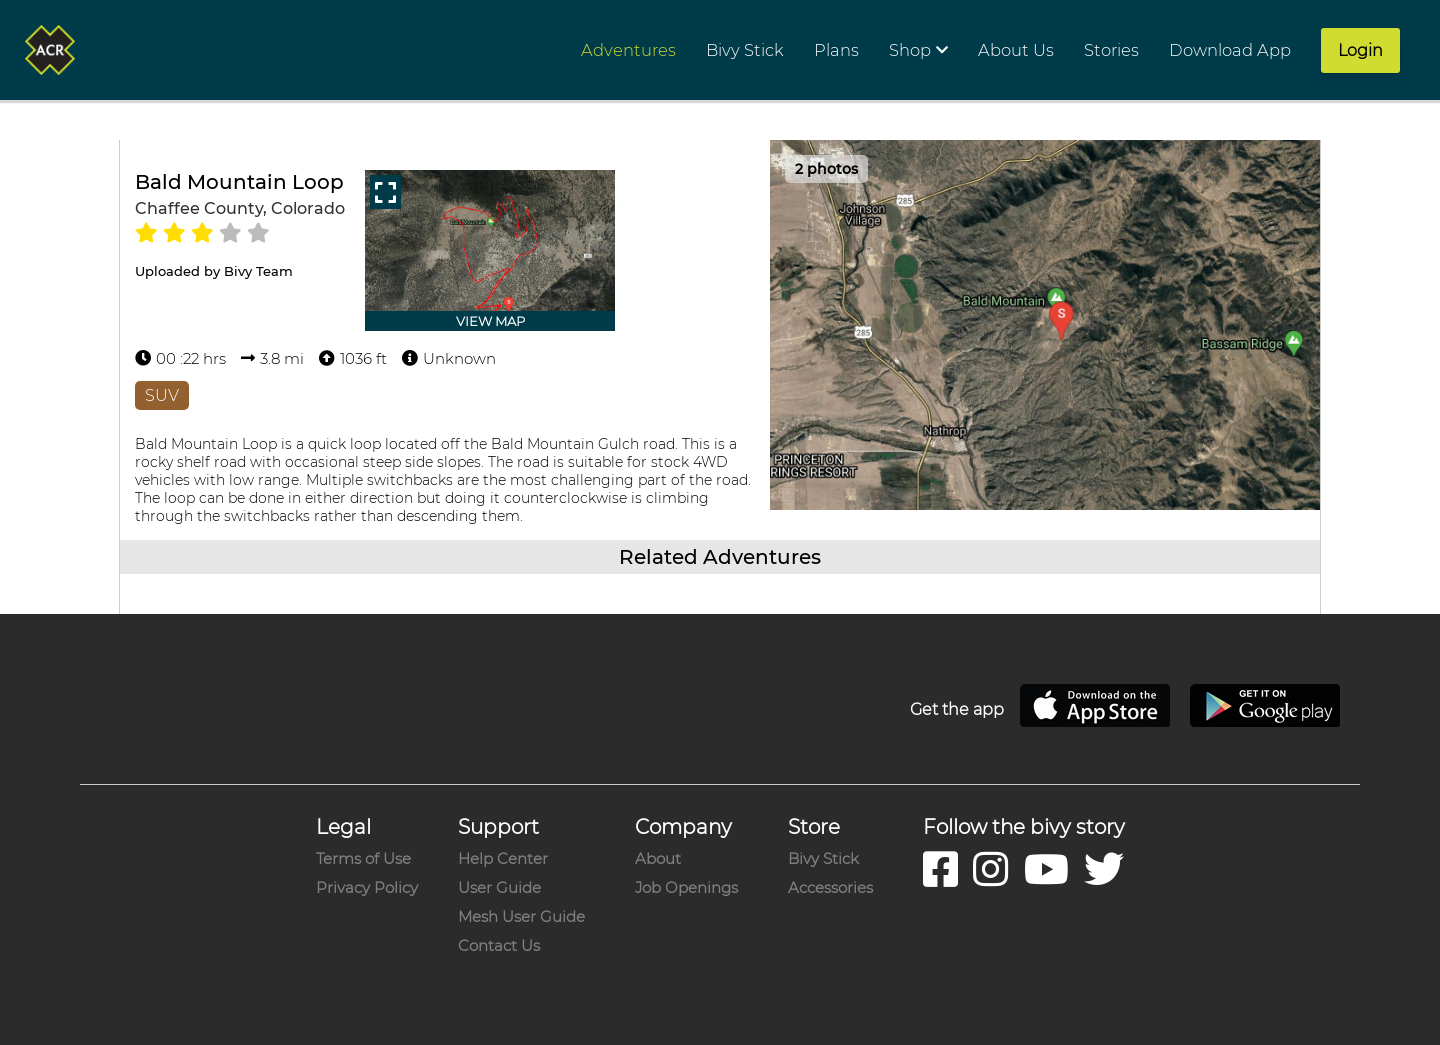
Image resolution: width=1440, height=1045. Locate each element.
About (658, 858)
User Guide (499, 887)
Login (1360, 50)
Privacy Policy (367, 887)
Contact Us (499, 945)
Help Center (503, 858)
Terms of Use (363, 858)
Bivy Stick (823, 858)
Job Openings (686, 887)
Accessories (830, 887)
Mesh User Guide (521, 916)
